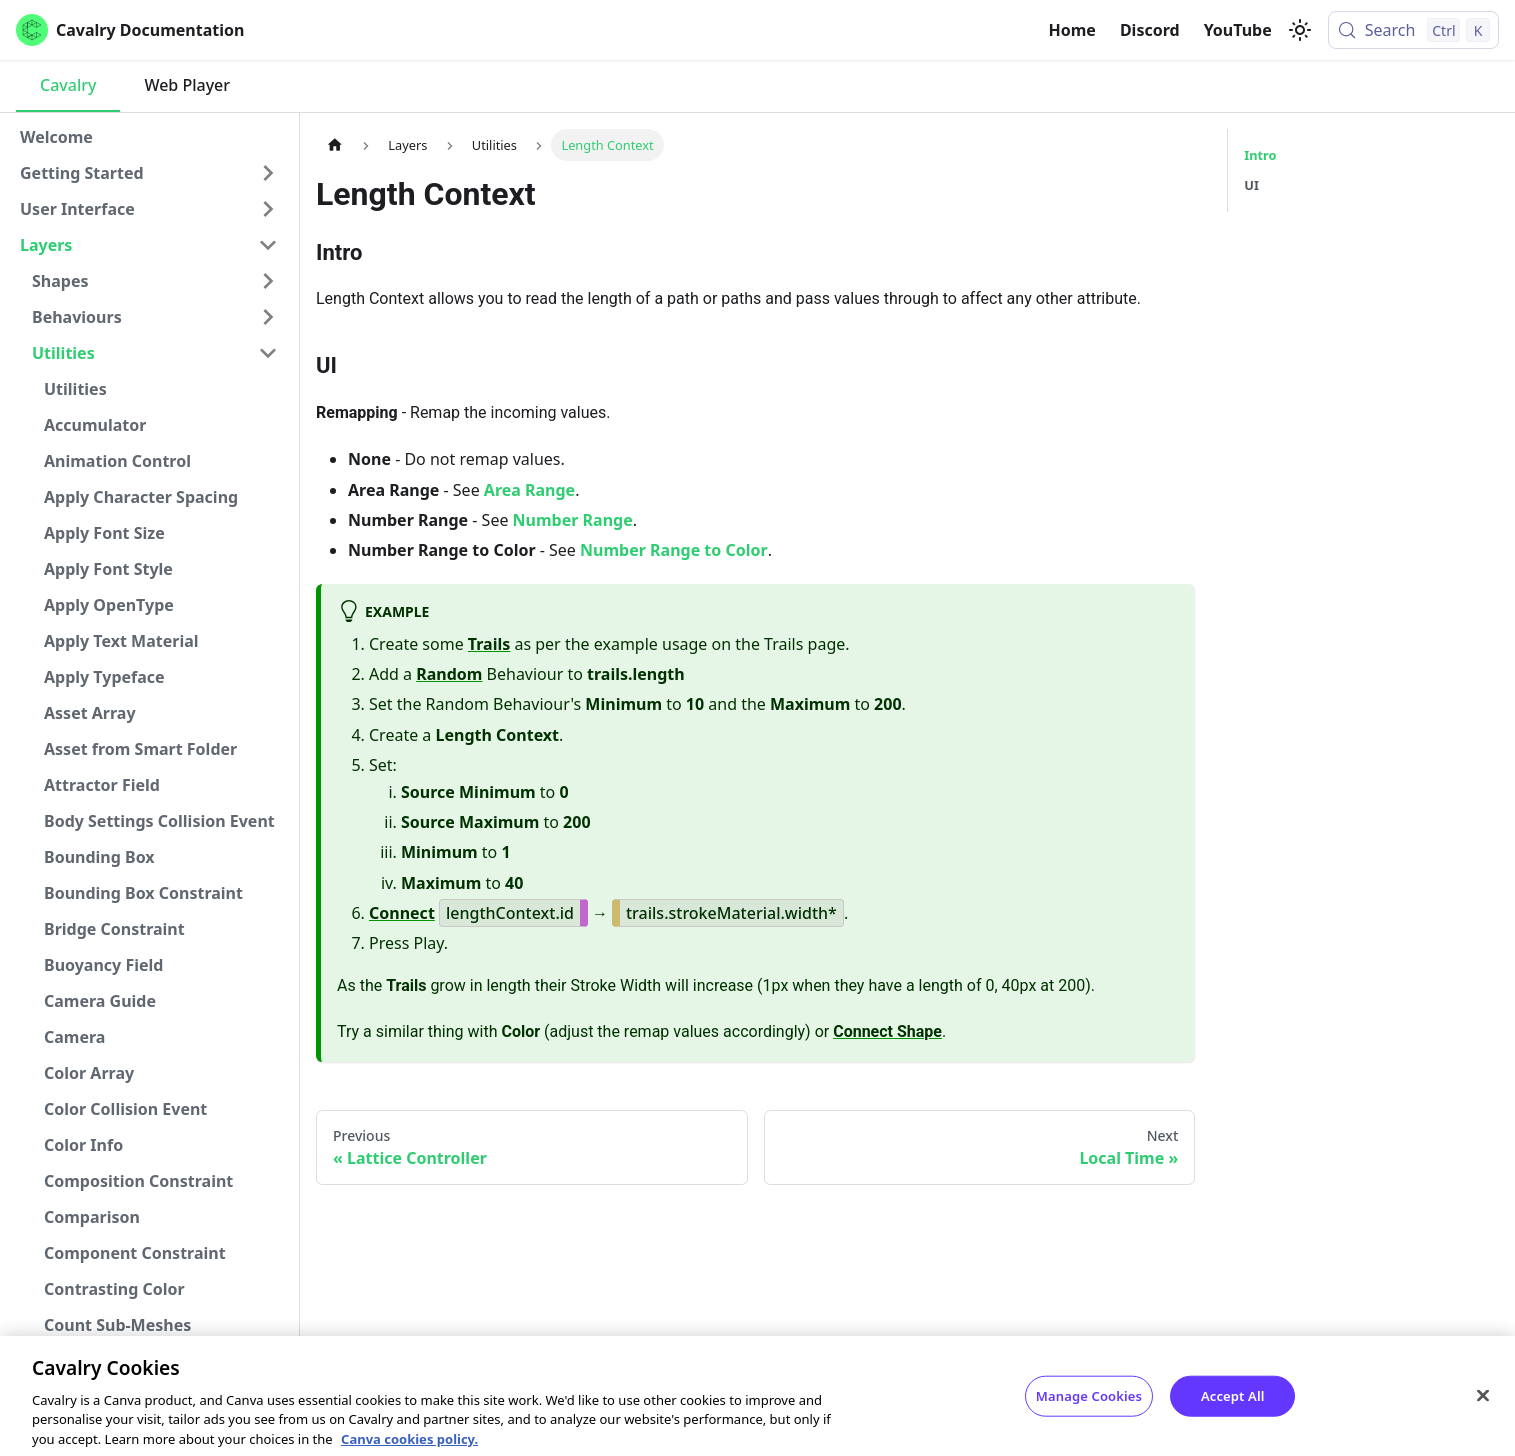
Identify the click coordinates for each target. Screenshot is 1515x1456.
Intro (1260, 155)
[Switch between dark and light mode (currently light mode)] (1300, 30)
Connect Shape (887, 1031)
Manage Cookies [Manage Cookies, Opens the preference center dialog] (1089, 1409)
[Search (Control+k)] (1413, 30)
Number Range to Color (674, 550)
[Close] (1483, 1409)
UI (1251, 185)
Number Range (573, 520)
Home (1072, 30)
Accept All (1233, 1409)
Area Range (529, 490)
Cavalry (68, 85)
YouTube (1238, 30)
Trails (489, 644)
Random (449, 674)
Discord (1150, 30)
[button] (149, 173)
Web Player (187, 85)
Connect (402, 913)
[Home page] (335, 144)
